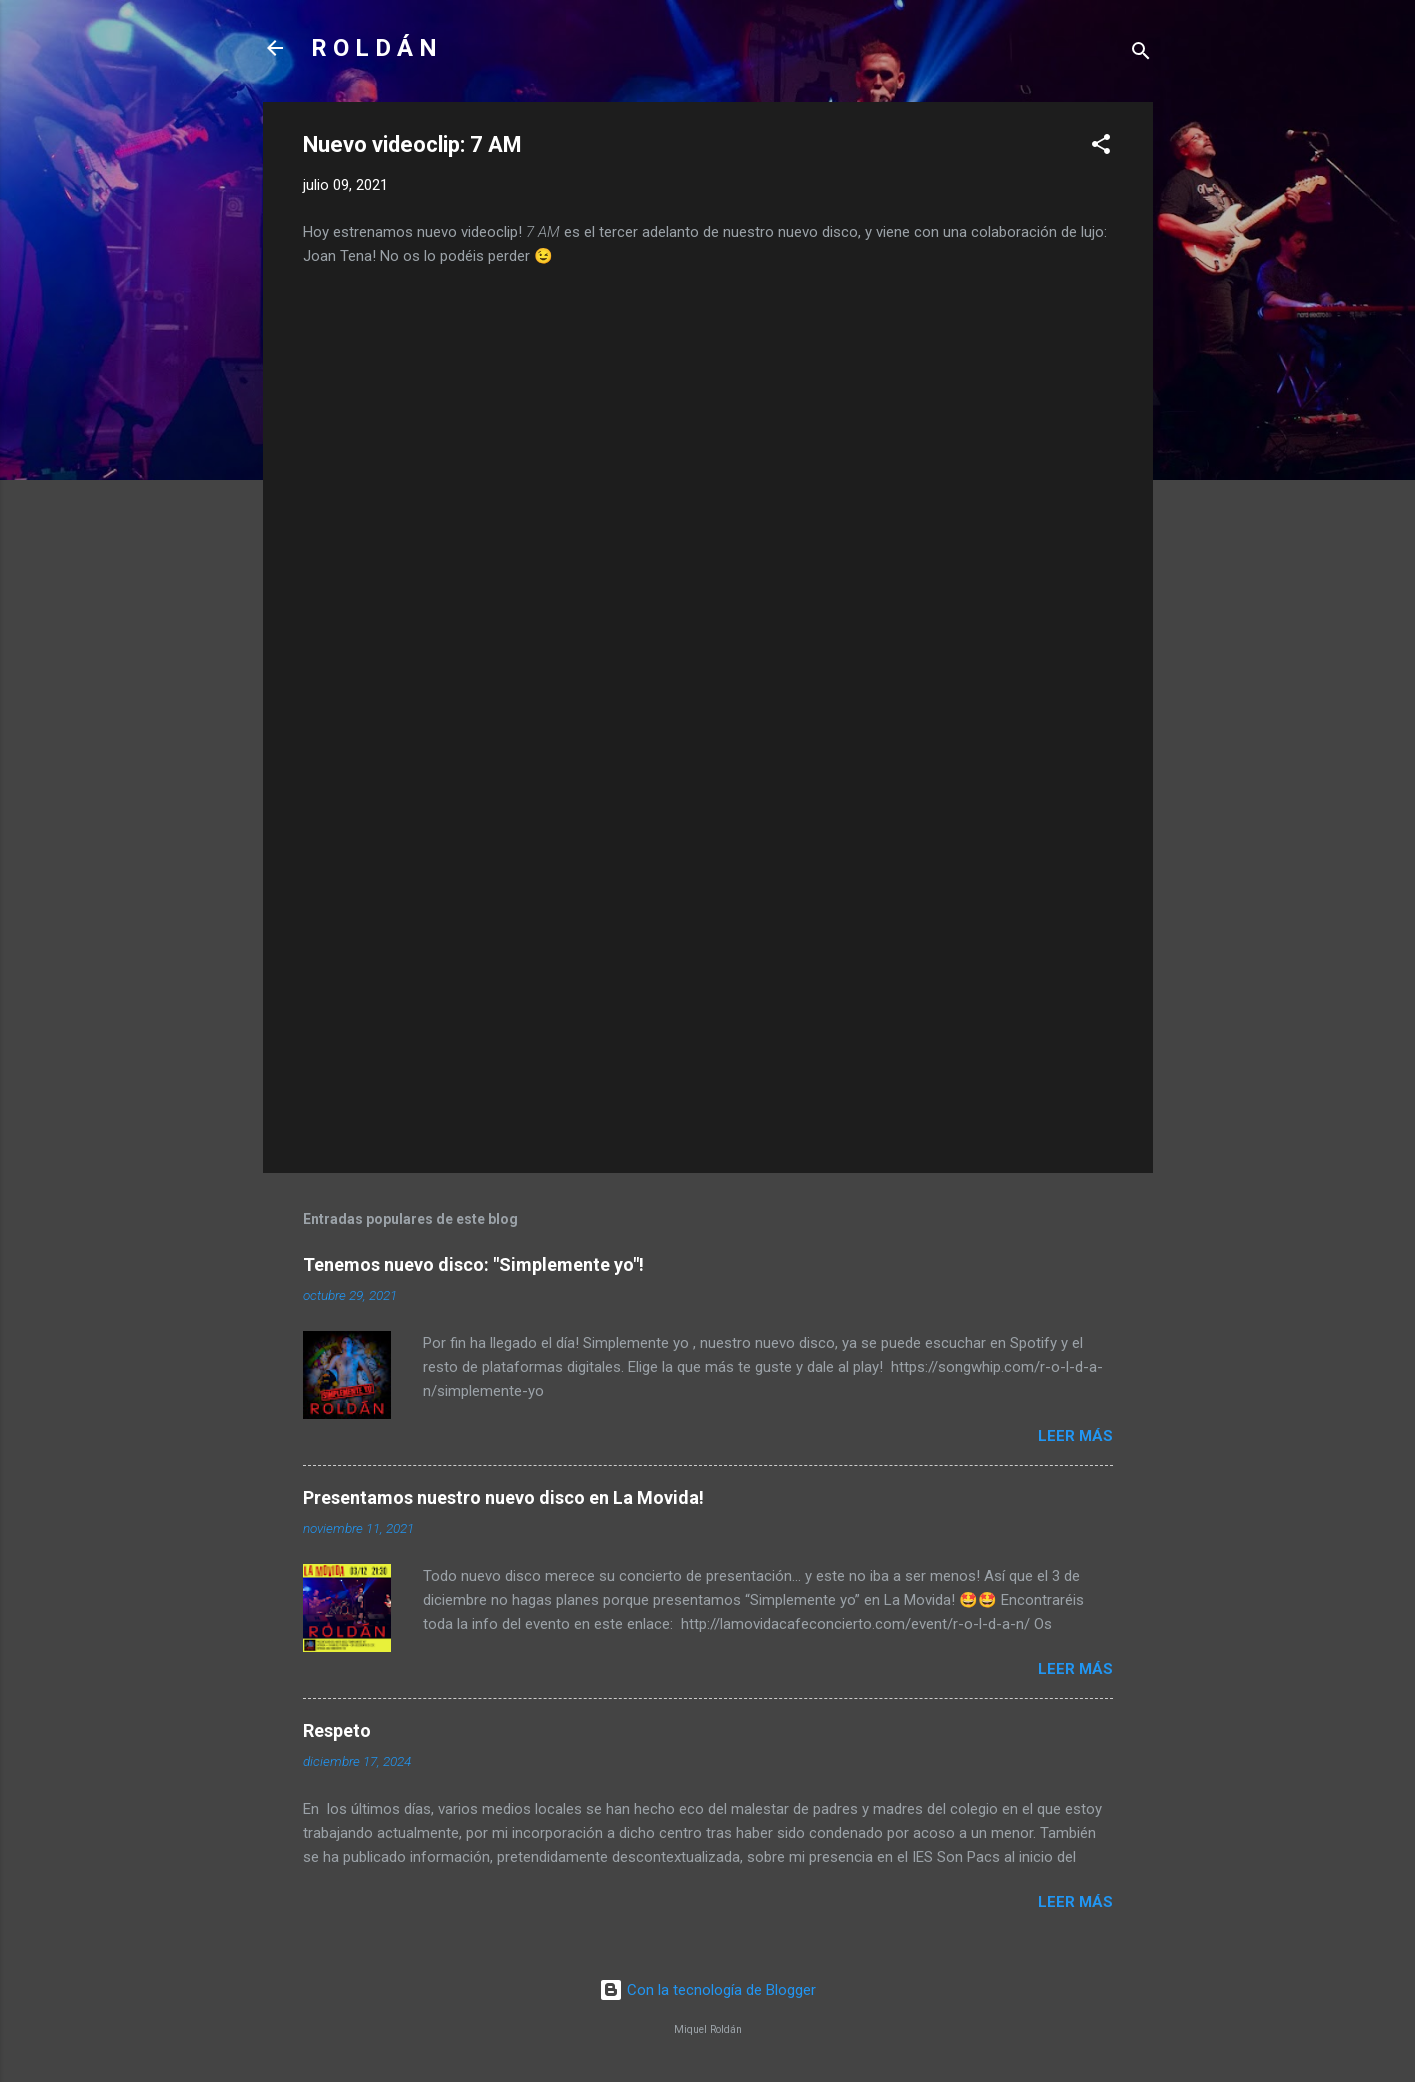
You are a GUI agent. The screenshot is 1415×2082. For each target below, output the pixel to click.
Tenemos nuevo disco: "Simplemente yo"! (473, 1264)
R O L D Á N (374, 48)
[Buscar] (1141, 54)
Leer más (1075, 1436)
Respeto (337, 1730)
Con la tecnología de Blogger (707, 1990)
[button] (1101, 147)
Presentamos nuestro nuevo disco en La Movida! (503, 1497)
